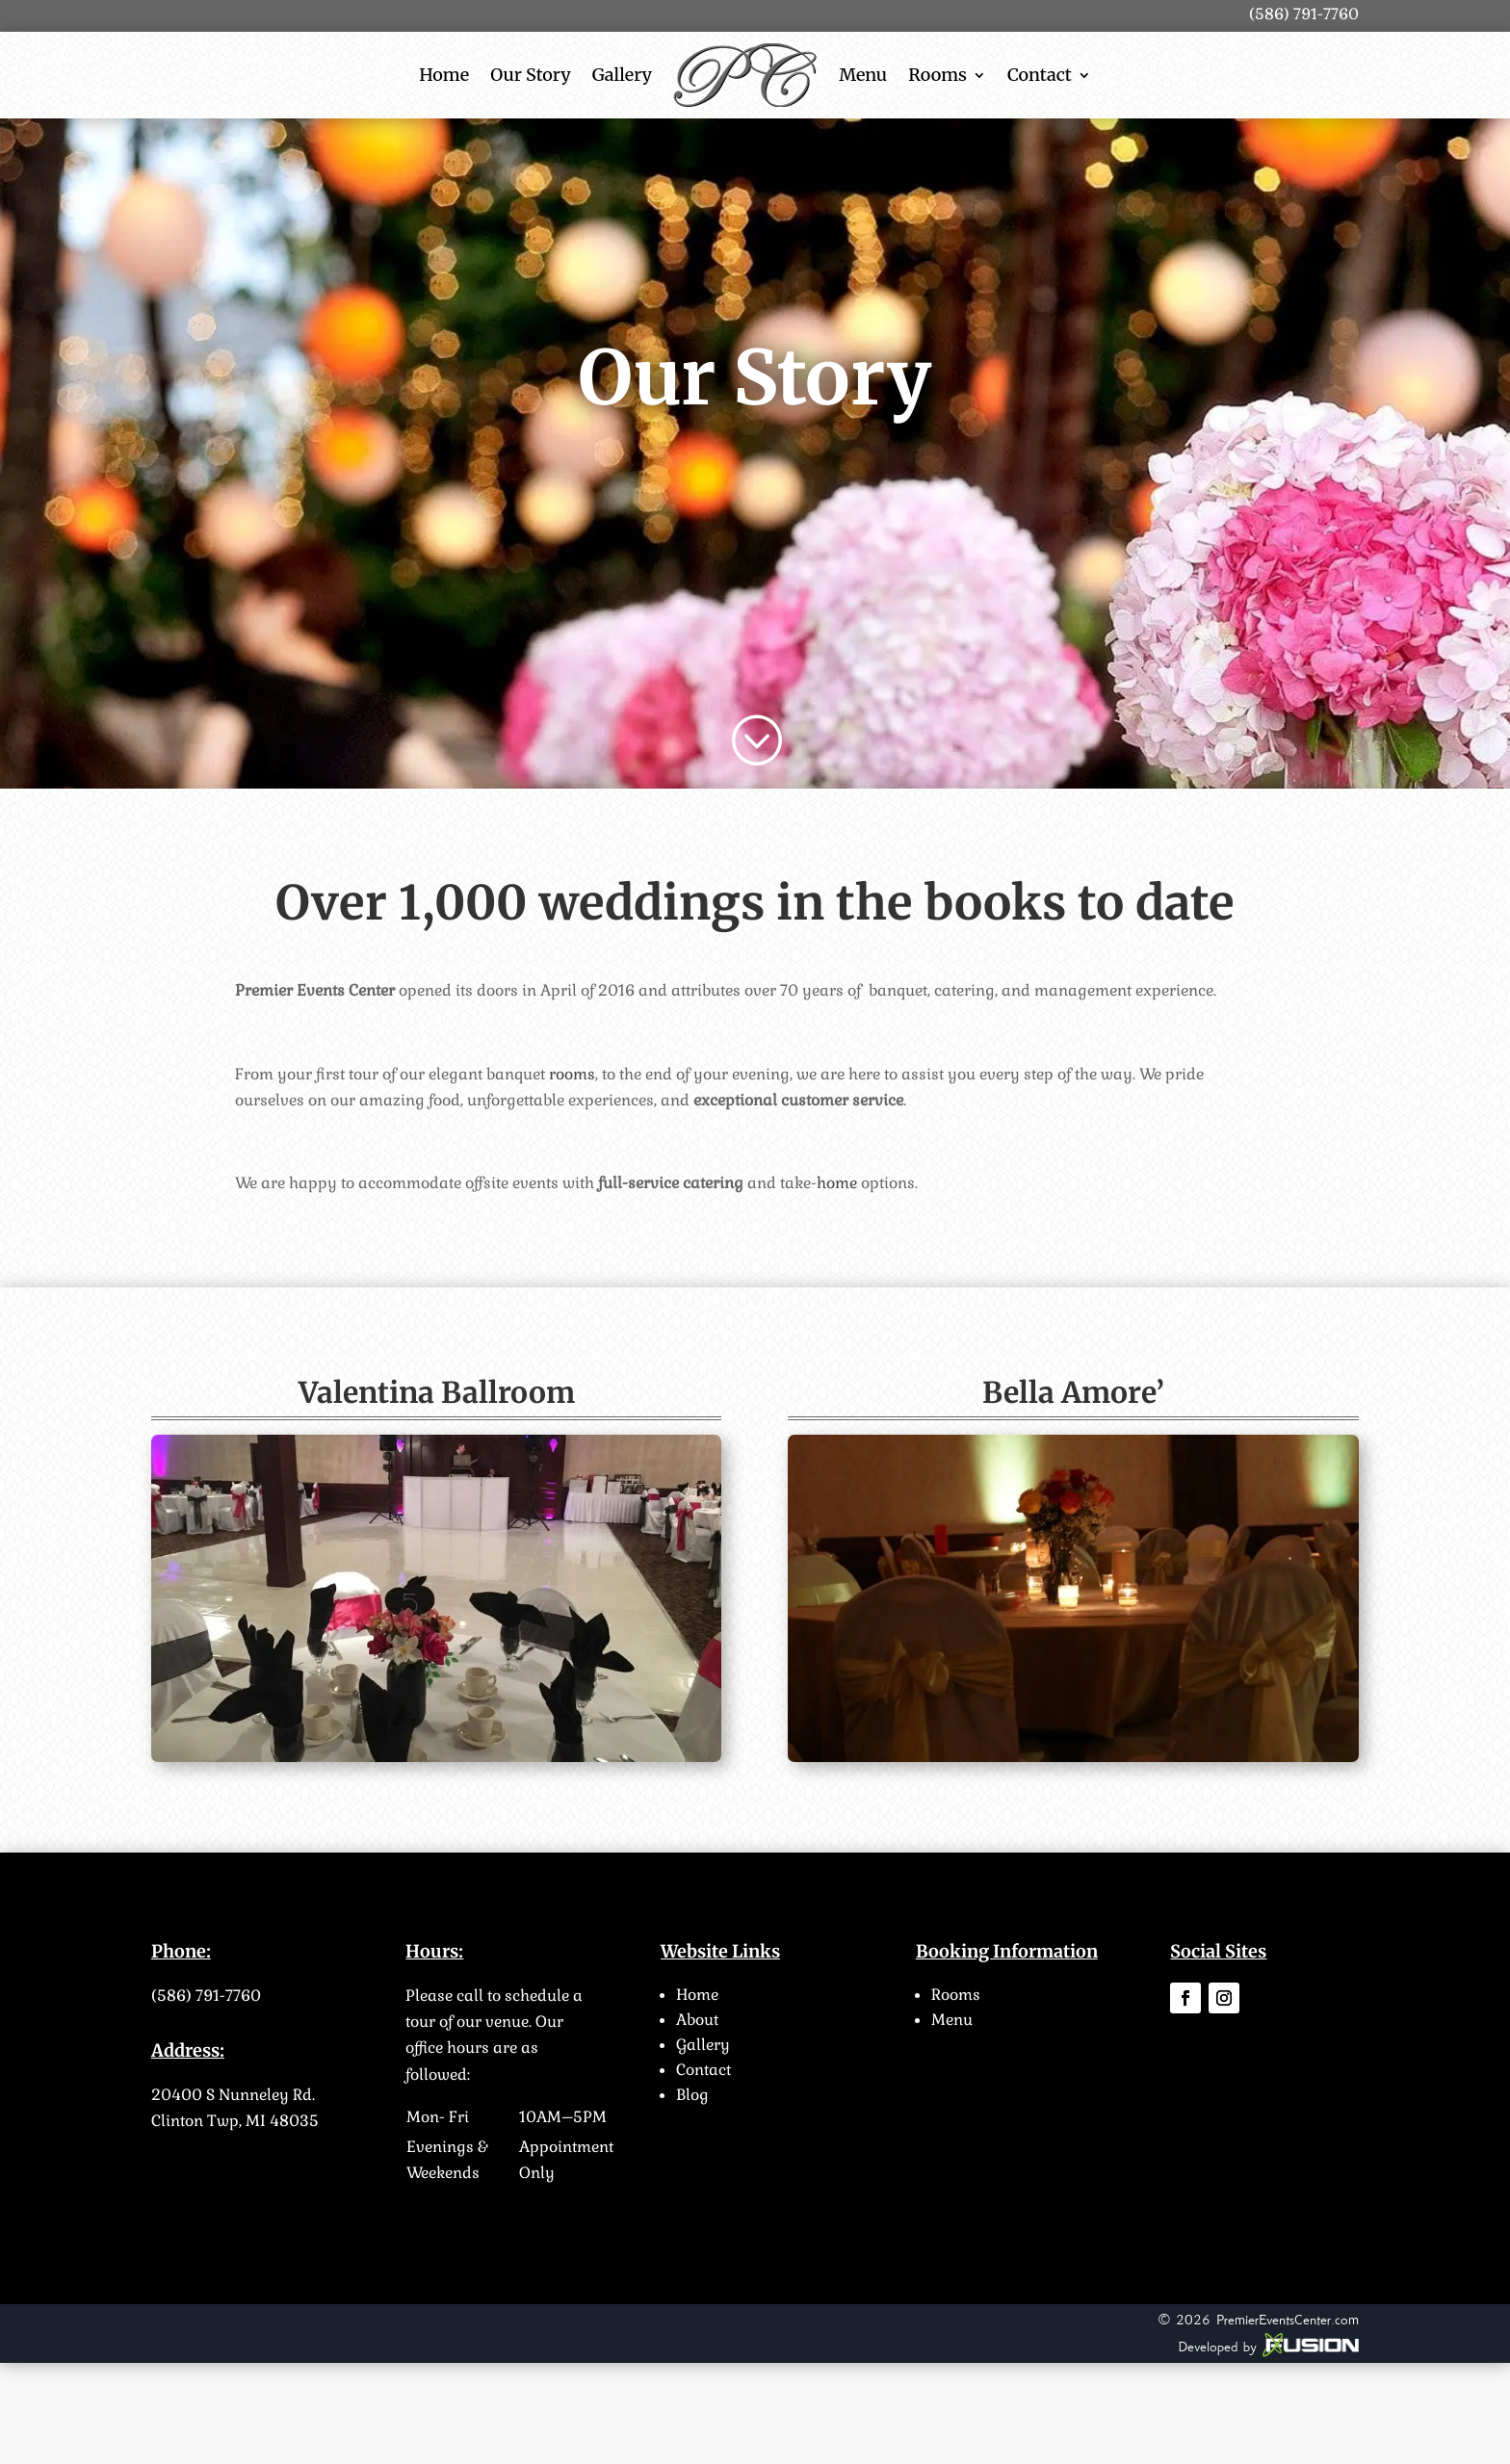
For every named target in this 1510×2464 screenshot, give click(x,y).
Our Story (530, 75)
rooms (572, 1074)
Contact (1039, 75)
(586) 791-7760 (206, 1995)
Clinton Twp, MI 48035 (235, 2121)
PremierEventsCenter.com (1287, 2319)
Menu (863, 75)
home (837, 1183)
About (697, 2020)
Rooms (937, 75)
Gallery (622, 75)
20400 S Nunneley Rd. (233, 2095)
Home (444, 75)
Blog (692, 2095)
